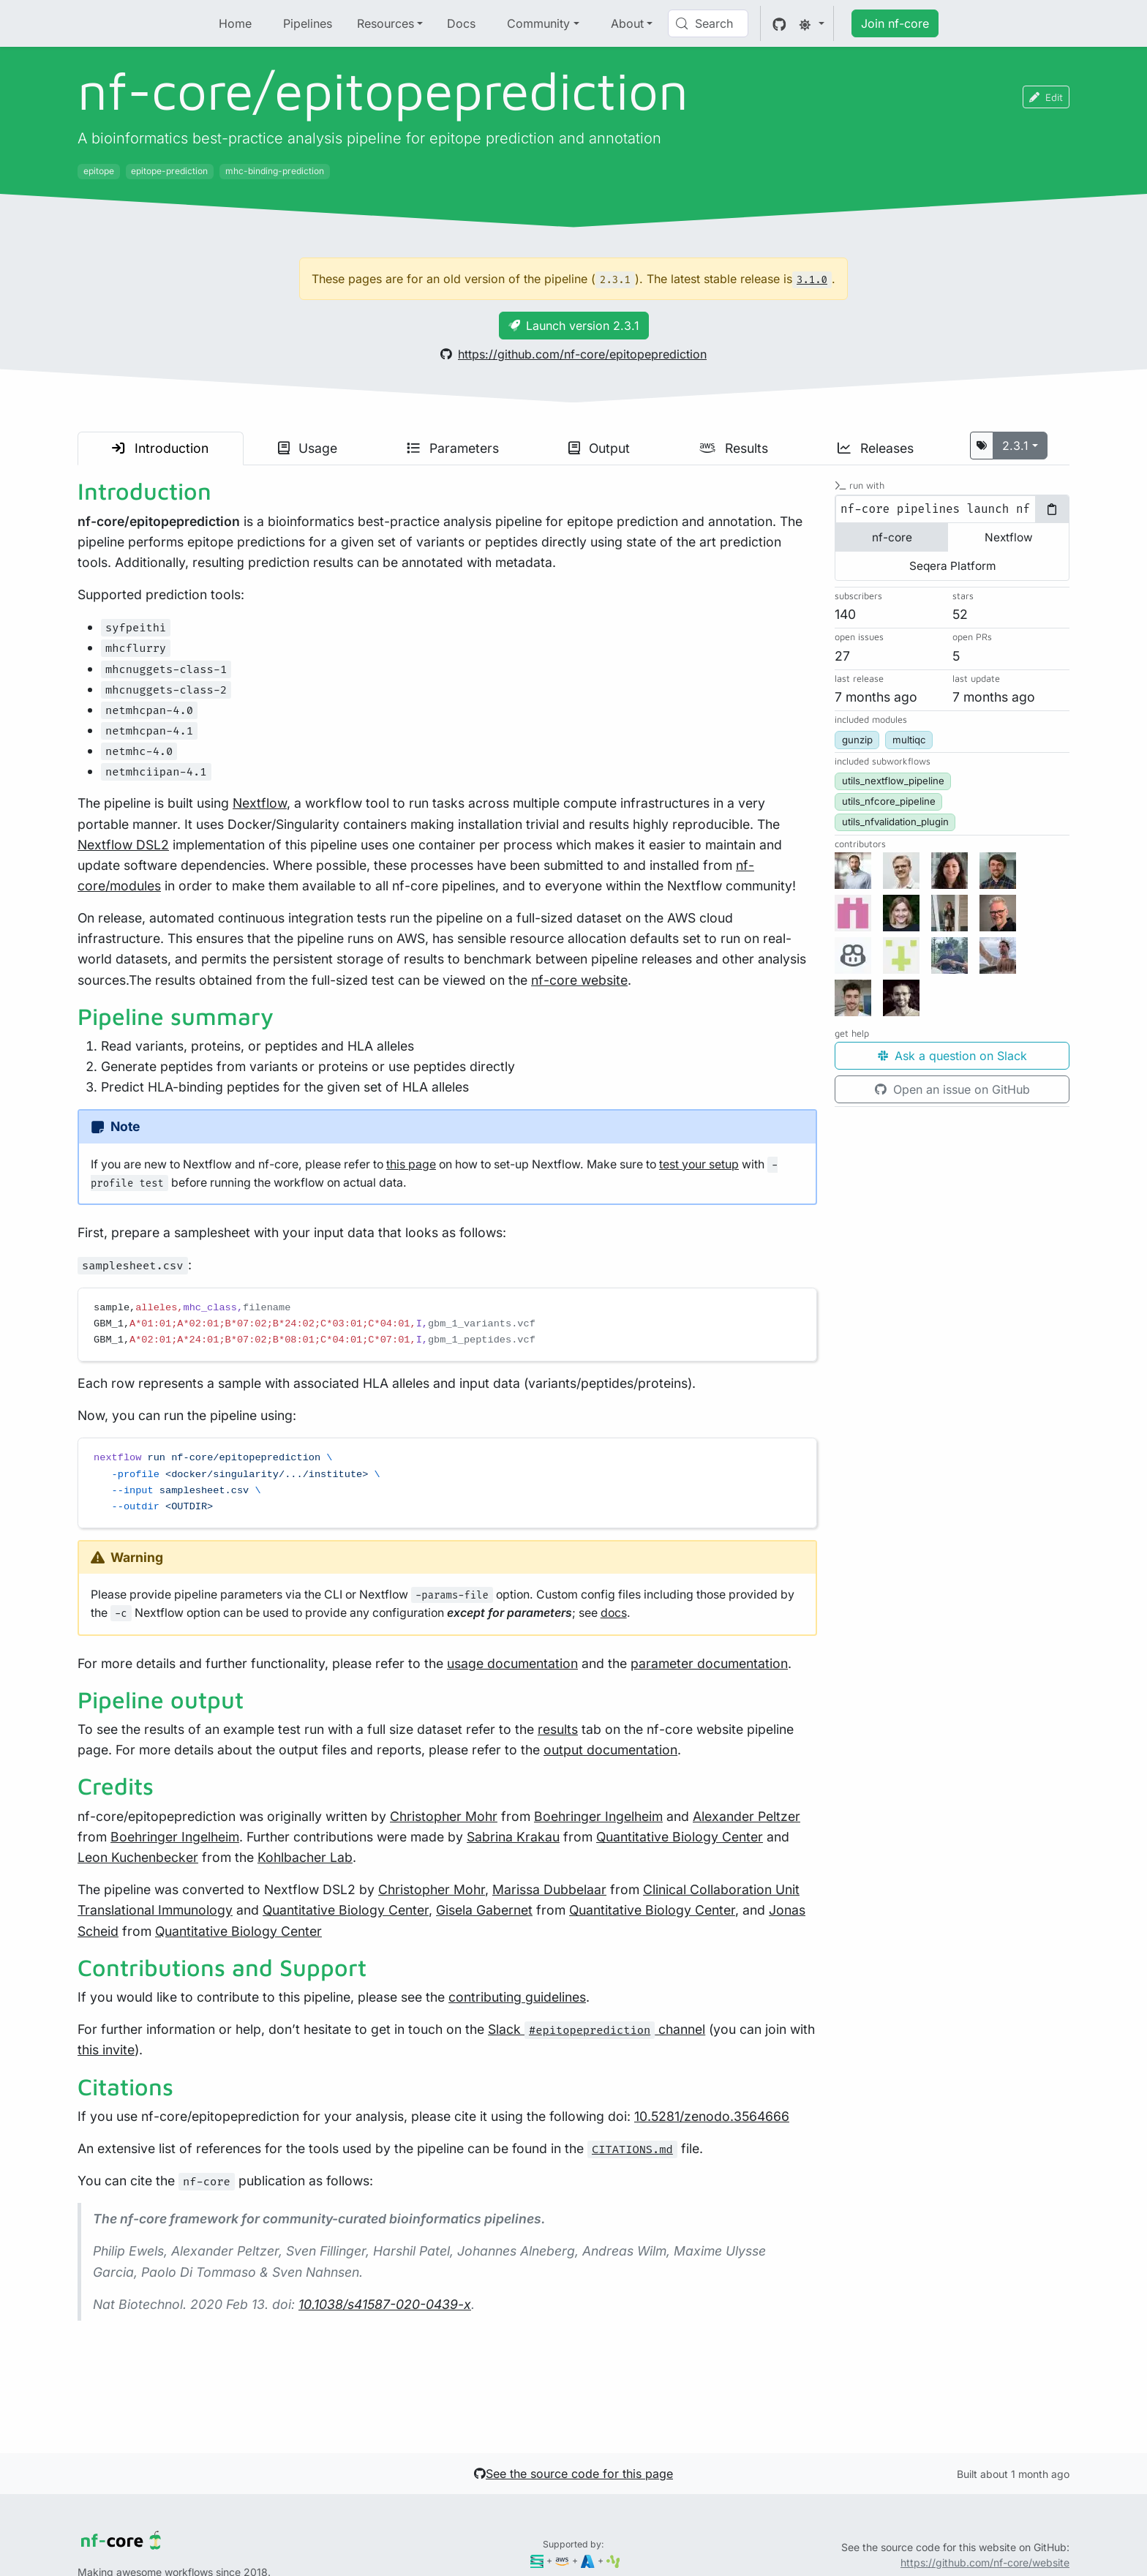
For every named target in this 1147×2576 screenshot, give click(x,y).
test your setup (699, 1164)
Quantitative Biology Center (679, 1836)
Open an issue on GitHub (952, 1089)
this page (411, 1164)
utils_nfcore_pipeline (889, 801)
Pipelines (307, 23)
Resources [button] (385, 23)
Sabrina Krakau (513, 1836)
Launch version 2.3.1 (573, 325)
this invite (106, 2049)
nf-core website (579, 980)
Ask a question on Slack (952, 1055)
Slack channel (596, 2029)
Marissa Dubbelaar (549, 1889)
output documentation (610, 1749)
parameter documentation (709, 1663)
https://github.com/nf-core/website (984, 2562)
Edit (1046, 97)
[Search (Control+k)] (708, 23)
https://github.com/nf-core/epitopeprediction (573, 354)
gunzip (857, 740)
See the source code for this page (573, 2473)
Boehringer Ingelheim (598, 1816)
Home (235, 23)
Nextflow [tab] (1009, 537)
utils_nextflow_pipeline (893, 780)
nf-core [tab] (892, 537)
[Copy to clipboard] (1052, 509)
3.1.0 (812, 280)
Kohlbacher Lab (305, 1857)
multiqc (909, 740)
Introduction (160, 448)
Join (895, 23)
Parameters (453, 448)
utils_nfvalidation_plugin (895, 821)
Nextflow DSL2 (123, 844)
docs (614, 1613)
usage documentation (512, 1663)
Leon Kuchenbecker (138, 1857)
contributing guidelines (517, 1997)
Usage (307, 448)
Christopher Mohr (443, 1816)
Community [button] (538, 23)
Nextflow (260, 803)
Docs (461, 23)
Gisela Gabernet (484, 1910)
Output (599, 448)
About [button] (627, 23)
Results (733, 448)
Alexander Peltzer (746, 1816)
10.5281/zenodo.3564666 (711, 2116)
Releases (876, 448)
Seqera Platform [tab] (952, 566)
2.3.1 (1015, 445)
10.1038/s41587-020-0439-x (384, 2304)
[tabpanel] (952, 509)
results (558, 1729)
